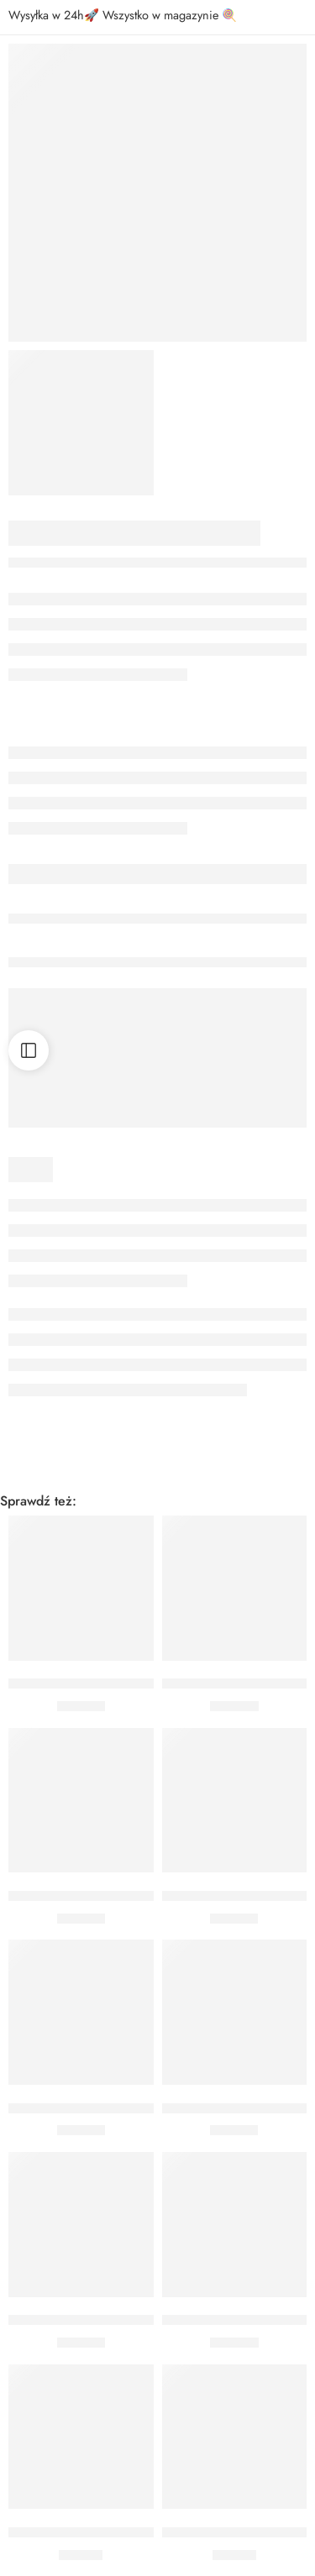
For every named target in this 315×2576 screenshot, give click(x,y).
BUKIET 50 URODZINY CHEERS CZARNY (127, 1895)
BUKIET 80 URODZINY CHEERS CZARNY (127, 2108)
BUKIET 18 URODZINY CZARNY (99, 2532)
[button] (81, 1635)
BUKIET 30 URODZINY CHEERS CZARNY (127, 2320)
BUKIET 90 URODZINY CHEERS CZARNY (127, 1684)
